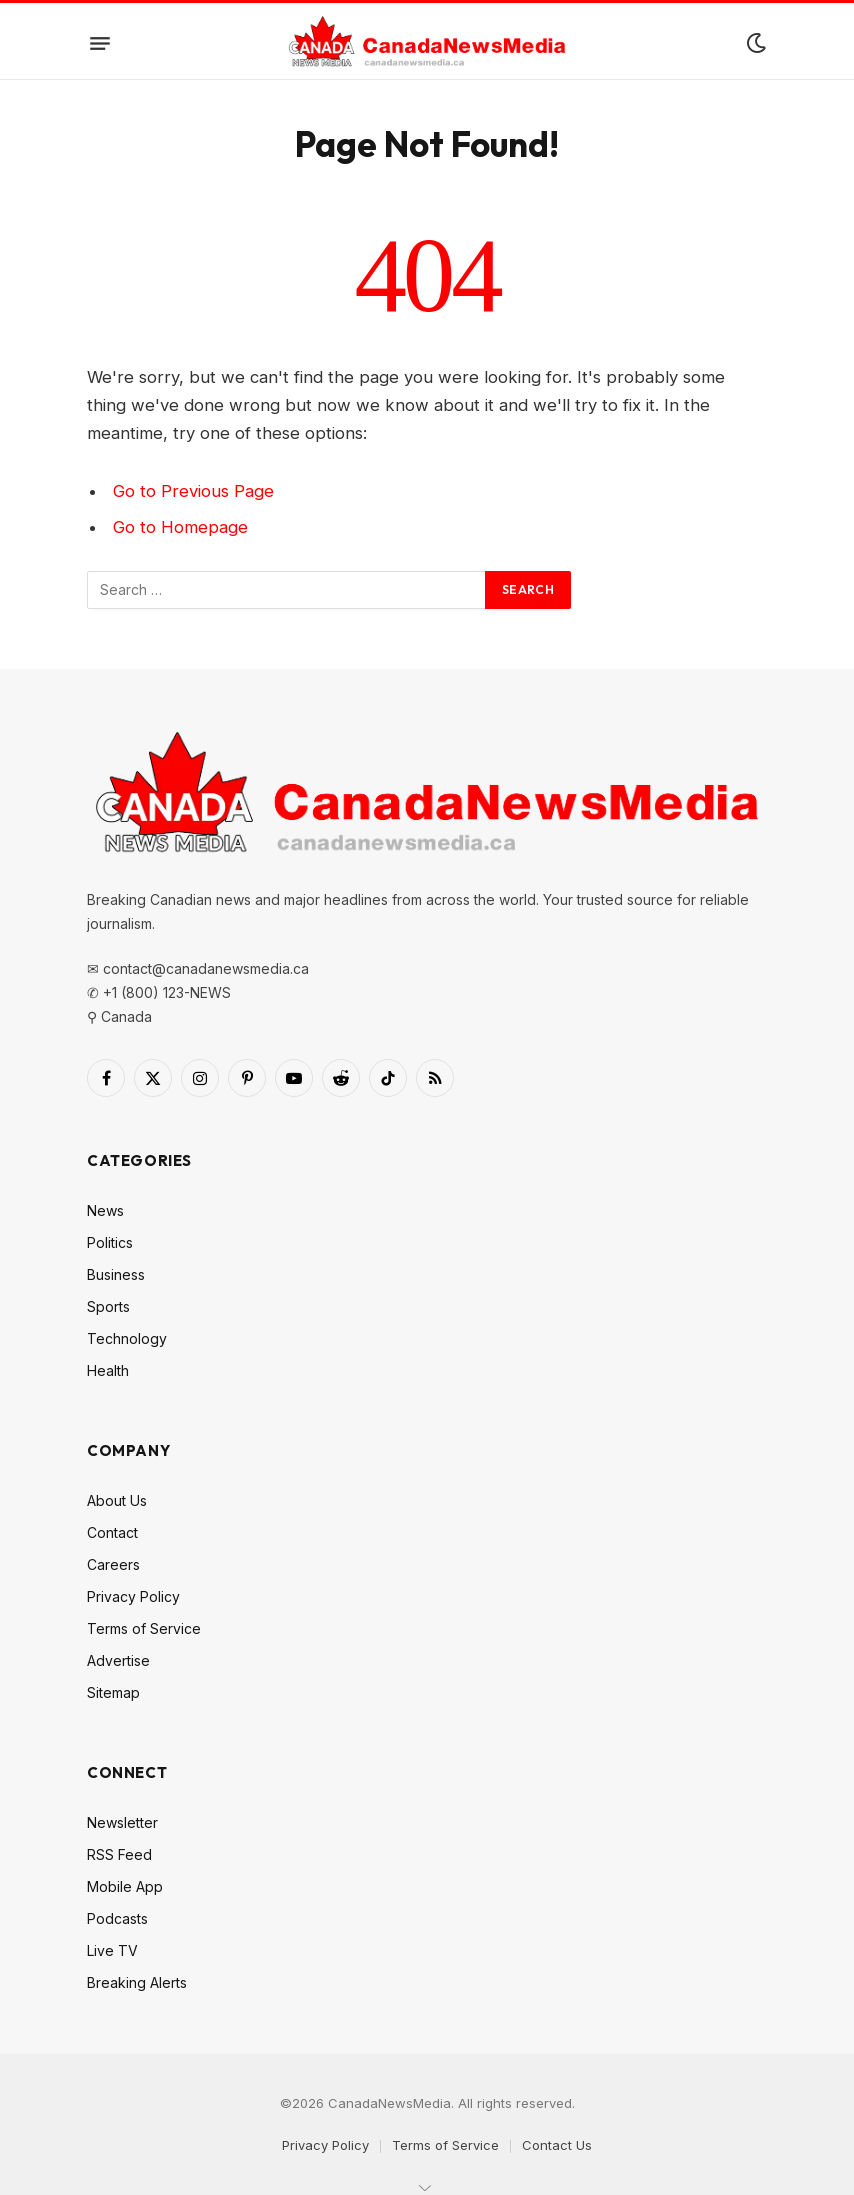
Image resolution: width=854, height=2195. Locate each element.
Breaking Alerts (137, 1982)
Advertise (118, 1660)
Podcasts (117, 1918)
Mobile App (125, 1886)
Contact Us (557, 2145)
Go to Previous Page (193, 491)
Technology (127, 1338)
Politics (110, 1242)
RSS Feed (119, 1854)
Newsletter (122, 1822)
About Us (117, 1500)
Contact (112, 1532)
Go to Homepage (180, 527)
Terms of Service (144, 1628)
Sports (108, 1306)
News (105, 1210)
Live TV (112, 1950)
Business (116, 1274)
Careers (113, 1564)
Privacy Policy (133, 1596)
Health (108, 1370)
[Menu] (100, 43)
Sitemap (113, 1692)
